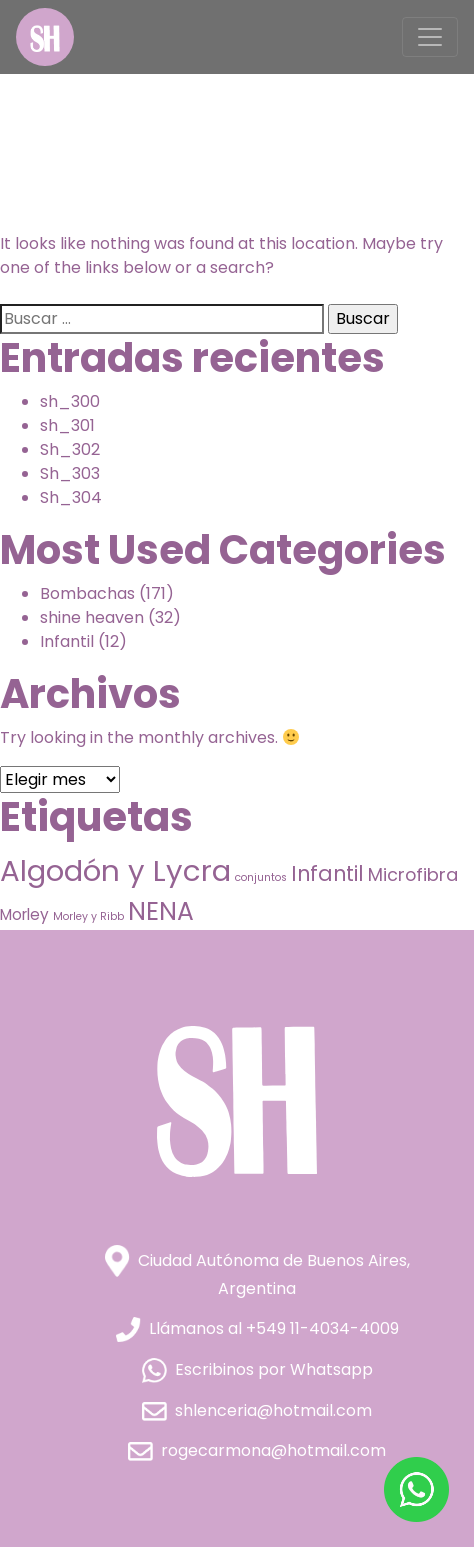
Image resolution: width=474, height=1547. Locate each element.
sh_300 (70, 401)
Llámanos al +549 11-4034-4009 (257, 1328)
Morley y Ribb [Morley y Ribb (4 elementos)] (88, 916)
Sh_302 (70, 449)
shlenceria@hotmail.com (257, 1410)
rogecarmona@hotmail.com (257, 1450)
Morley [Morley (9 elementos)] (24, 914)
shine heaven (92, 617)
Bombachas (87, 593)
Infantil (67, 641)
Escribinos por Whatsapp (257, 1369)
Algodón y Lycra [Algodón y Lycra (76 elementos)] (115, 870)
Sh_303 (70, 473)
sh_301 (67, 425)
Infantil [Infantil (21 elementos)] (327, 873)
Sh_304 (71, 497)
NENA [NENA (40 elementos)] (161, 911)
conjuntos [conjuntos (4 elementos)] (261, 877)
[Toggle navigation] (430, 37)
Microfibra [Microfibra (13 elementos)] (413, 874)
